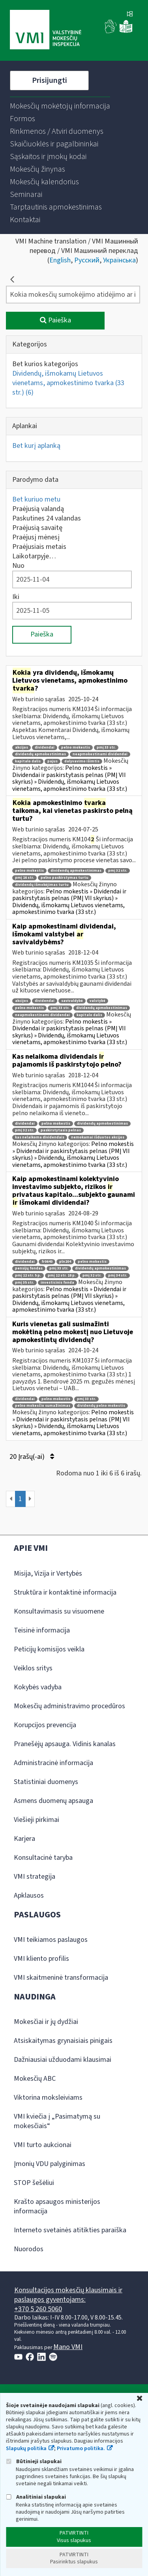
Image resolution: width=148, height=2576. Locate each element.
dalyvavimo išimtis (81, 761)
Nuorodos (28, 2249)
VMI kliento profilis (41, 1959)
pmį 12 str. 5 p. (28, 1275)
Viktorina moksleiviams (48, 2097)
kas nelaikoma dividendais (39, 1137)
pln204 (65, 1261)
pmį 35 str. (24, 1282)
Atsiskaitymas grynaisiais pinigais (63, 2041)
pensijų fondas (29, 1268)
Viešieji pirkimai (36, 1820)
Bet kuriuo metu (36, 499)
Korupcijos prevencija (45, 1725)
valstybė (97, 1000)
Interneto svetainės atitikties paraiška (70, 2230)
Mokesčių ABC (35, 2079)
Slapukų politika (26, 2448)
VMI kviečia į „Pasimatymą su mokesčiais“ (57, 2121)
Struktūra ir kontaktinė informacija (65, 1592)
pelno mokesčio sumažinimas (42, 1405)
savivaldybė (72, 1000)
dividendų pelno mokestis (101, 1405)
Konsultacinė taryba (43, 1858)
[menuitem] (60, 106)
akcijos (21, 747)
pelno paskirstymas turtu (64, 877)
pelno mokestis (75, 747)
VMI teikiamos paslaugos (51, 1940)
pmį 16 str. (24, 877)
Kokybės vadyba (38, 1687)
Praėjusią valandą (38, 509)
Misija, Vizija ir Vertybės (48, 1573)
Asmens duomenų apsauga (53, 1801)
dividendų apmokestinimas (40, 754)
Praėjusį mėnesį (36, 537)
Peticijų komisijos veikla (49, 1649)
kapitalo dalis (28, 761)
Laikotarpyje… (34, 556)
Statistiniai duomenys (46, 1782)
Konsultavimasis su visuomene (59, 1611)
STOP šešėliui (34, 2183)
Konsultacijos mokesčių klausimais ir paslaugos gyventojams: (68, 2295)
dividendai (44, 747)
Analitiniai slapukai (36, 2497)
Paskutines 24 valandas (46, 518)
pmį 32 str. (117, 870)
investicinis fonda (57, 1282)
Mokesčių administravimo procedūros (69, 1706)
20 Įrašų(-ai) (31, 1457)
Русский (86, 260)
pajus (52, 761)
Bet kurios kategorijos (45, 364)
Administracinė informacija (53, 1763)
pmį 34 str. (117, 1275)
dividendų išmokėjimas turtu (42, 884)
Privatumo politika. (81, 2448)
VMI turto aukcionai (42, 2145)
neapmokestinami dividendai (100, 754)
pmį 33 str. (106, 747)
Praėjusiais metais (39, 547)
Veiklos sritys (33, 1668)
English (60, 260)
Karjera (24, 1839)
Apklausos (29, 1895)
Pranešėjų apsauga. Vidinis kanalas (65, 1744)
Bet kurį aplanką (36, 446)
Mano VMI (67, 2347)
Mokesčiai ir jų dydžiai (46, 2022)
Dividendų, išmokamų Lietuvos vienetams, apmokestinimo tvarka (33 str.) (68, 383)
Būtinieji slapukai (34, 2461)
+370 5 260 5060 (38, 2309)
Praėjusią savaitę (37, 528)
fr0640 (46, 1261)
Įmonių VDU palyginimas (49, 2164)
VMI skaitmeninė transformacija (61, 1978)
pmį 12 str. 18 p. (62, 1275)
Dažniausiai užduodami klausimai (62, 2060)
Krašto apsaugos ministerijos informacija (57, 2206)
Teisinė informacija (42, 1630)
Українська (119, 260)
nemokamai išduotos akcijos (97, 1137)
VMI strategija (34, 1876)
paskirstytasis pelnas (61, 1130)
